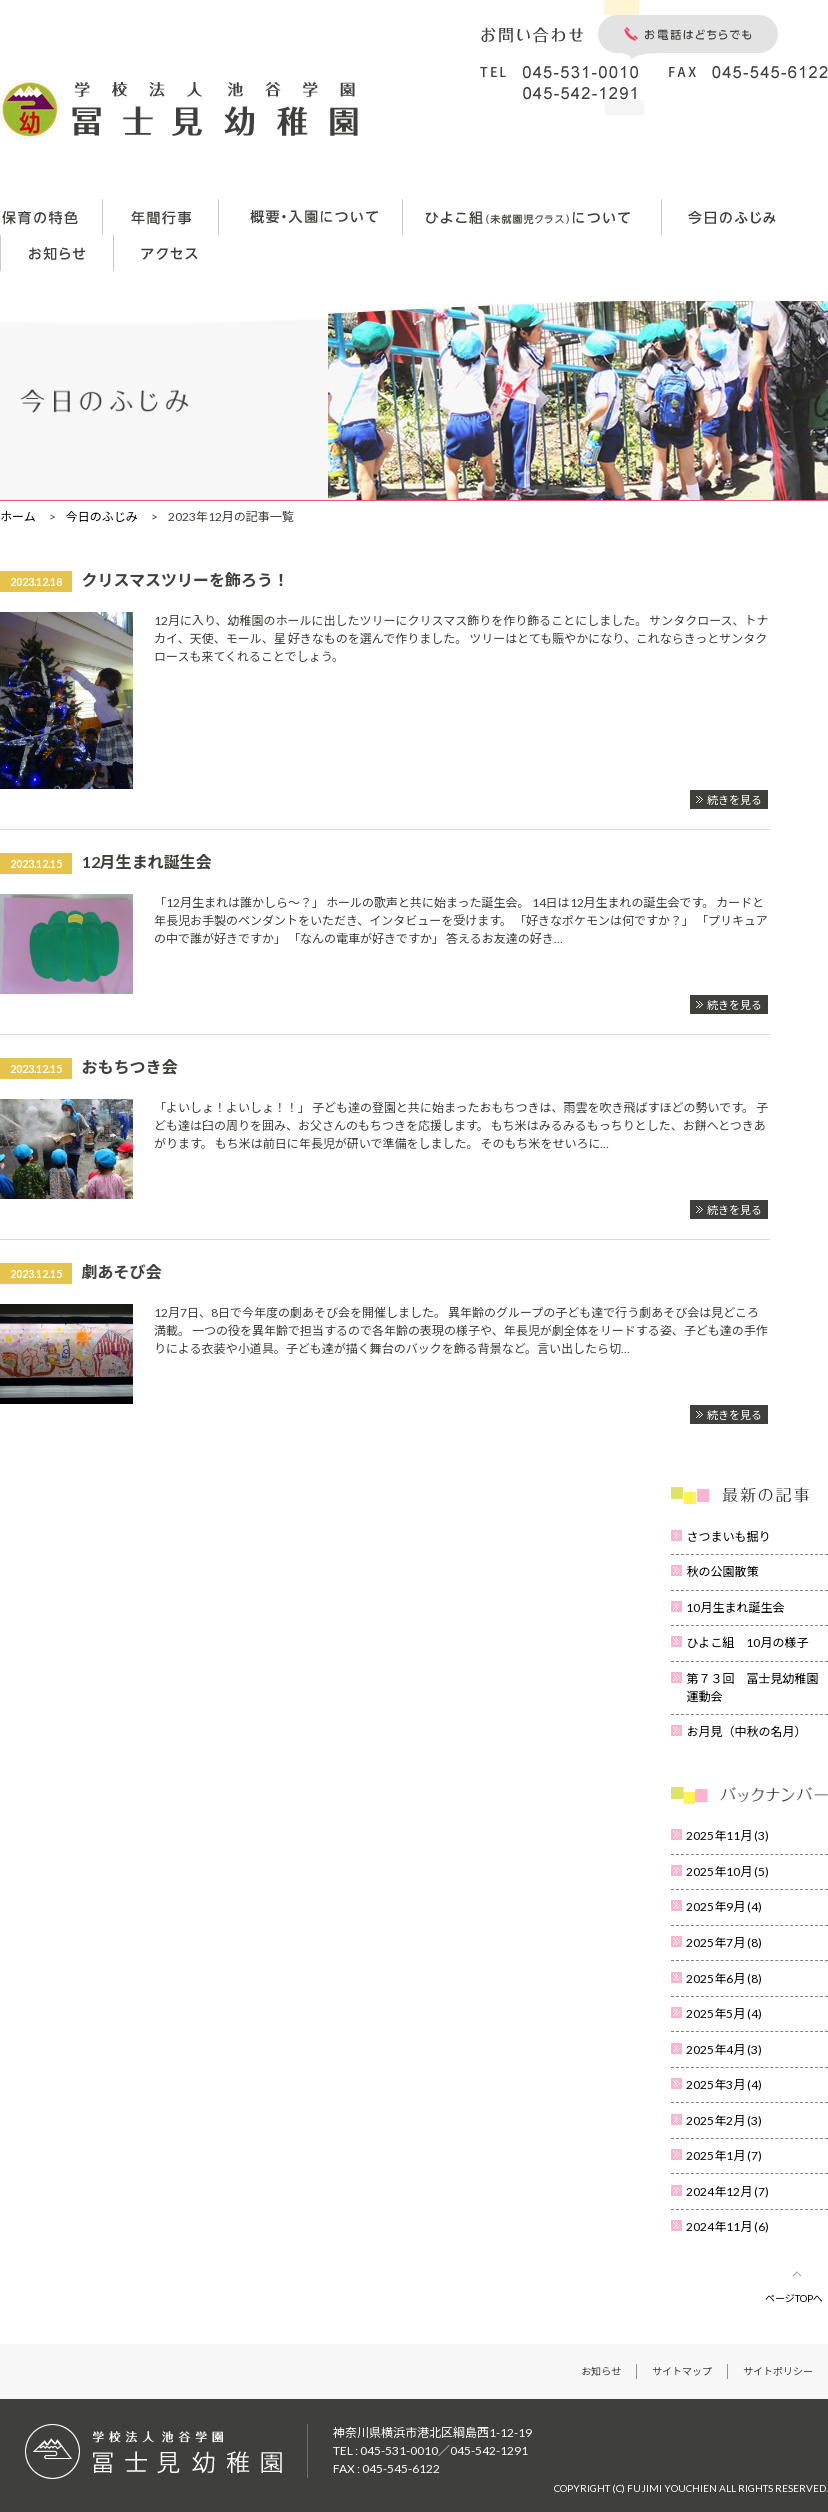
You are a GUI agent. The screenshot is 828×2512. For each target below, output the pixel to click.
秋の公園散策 (722, 1571)
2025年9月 (724, 1906)
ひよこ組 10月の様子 (747, 1642)
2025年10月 (727, 1871)
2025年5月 (724, 2013)
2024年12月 (727, 2191)
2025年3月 (724, 2084)
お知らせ (601, 2371)
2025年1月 (724, 2155)
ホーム (18, 516)
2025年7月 (724, 1942)
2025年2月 (724, 2120)
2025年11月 (727, 1835)
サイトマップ (682, 2371)
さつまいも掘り (728, 1536)
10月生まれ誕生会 (735, 1607)
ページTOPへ (794, 2298)
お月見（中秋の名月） (746, 1731)
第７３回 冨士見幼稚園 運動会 (757, 1687)
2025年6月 (724, 1978)
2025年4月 (724, 2049)
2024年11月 (727, 2226)
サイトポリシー (778, 2371)
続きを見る (734, 799)
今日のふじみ (102, 516)
